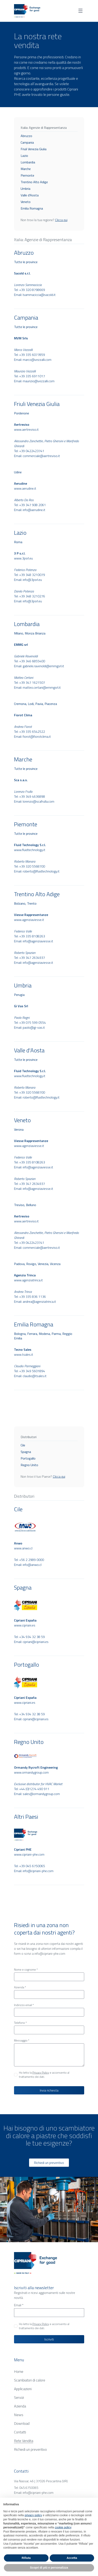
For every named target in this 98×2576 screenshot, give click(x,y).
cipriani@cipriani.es (35, 1641)
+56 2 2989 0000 (31, 1559)
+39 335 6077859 (32, 354)
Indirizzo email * (24, 2005)
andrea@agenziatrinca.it (39, 1301)
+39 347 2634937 (32, 957)
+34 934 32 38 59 (32, 1636)
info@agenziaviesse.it (38, 941)
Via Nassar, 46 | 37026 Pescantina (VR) (41, 2481)
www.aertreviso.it (26, 429)
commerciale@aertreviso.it (41, 455)
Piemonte (27, 175)
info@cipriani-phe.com (38, 1870)
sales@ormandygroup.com (41, 1793)
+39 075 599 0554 (32, 1022)
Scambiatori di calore (29, 2380)
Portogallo (28, 1458)
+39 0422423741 (31, 450)
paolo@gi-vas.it (34, 1027)
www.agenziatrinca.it (28, 1280)
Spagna (26, 1451)
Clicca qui (61, 219)
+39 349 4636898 (32, 796)
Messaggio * (21, 2040)
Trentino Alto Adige (34, 181)
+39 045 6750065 (32, 1865)
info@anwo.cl (32, 1564)
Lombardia (28, 162)
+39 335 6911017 (32, 376)
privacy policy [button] (33, 2515)
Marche (26, 168)
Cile (23, 1445)
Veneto (26, 201)
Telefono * (20, 2023)
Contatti (20, 2432)
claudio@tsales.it (34, 1375)
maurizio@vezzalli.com (38, 381)
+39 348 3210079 (32, 574)
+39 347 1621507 (32, 682)
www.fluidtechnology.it (29, 849)
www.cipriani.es (24, 1625)
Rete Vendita (23, 2441)
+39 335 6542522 (32, 731)
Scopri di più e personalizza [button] (49, 2567)
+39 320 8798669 (32, 289)
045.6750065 (28, 2487)
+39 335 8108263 (32, 936)
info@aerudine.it (34, 509)
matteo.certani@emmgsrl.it (42, 687)
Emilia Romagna (32, 208)
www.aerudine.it (25, 488)
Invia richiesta (49, 2090)
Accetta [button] (72, 2558)
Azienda (20, 2406)
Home (18, 2371)
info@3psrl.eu (32, 579)
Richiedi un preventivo (49, 2162)
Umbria (25, 188)
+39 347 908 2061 (32, 504)
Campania (27, 142)
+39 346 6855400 (32, 661)
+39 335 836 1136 (32, 1296)
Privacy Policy (40, 2072)
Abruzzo (26, 135)
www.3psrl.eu (23, 558)
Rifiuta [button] (26, 2558)
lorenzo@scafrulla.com (38, 801)
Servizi (19, 2397)
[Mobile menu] (80, 10)
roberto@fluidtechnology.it (41, 871)
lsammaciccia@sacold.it (39, 294)
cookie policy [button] (63, 2527)
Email (19, 2305)
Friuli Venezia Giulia (33, 149)
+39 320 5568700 (32, 866)
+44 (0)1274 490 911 (34, 1788)
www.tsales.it (23, 1354)
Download (22, 2423)
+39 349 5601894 (32, 1370)
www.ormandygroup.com (31, 1772)
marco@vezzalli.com (37, 359)
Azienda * (20, 1987)
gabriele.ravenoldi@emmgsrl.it (43, 666)
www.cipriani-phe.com (29, 1854)
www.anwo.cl (23, 1548)
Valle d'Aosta (30, 195)
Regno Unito (29, 1464)
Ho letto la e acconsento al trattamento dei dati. (44, 2075)
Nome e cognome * (26, 1969)
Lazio (24, 155)
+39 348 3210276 (32, 596)
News (18, 2415)
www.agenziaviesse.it (29, 919)
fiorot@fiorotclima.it (37, 736)
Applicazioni (23, 2389)
